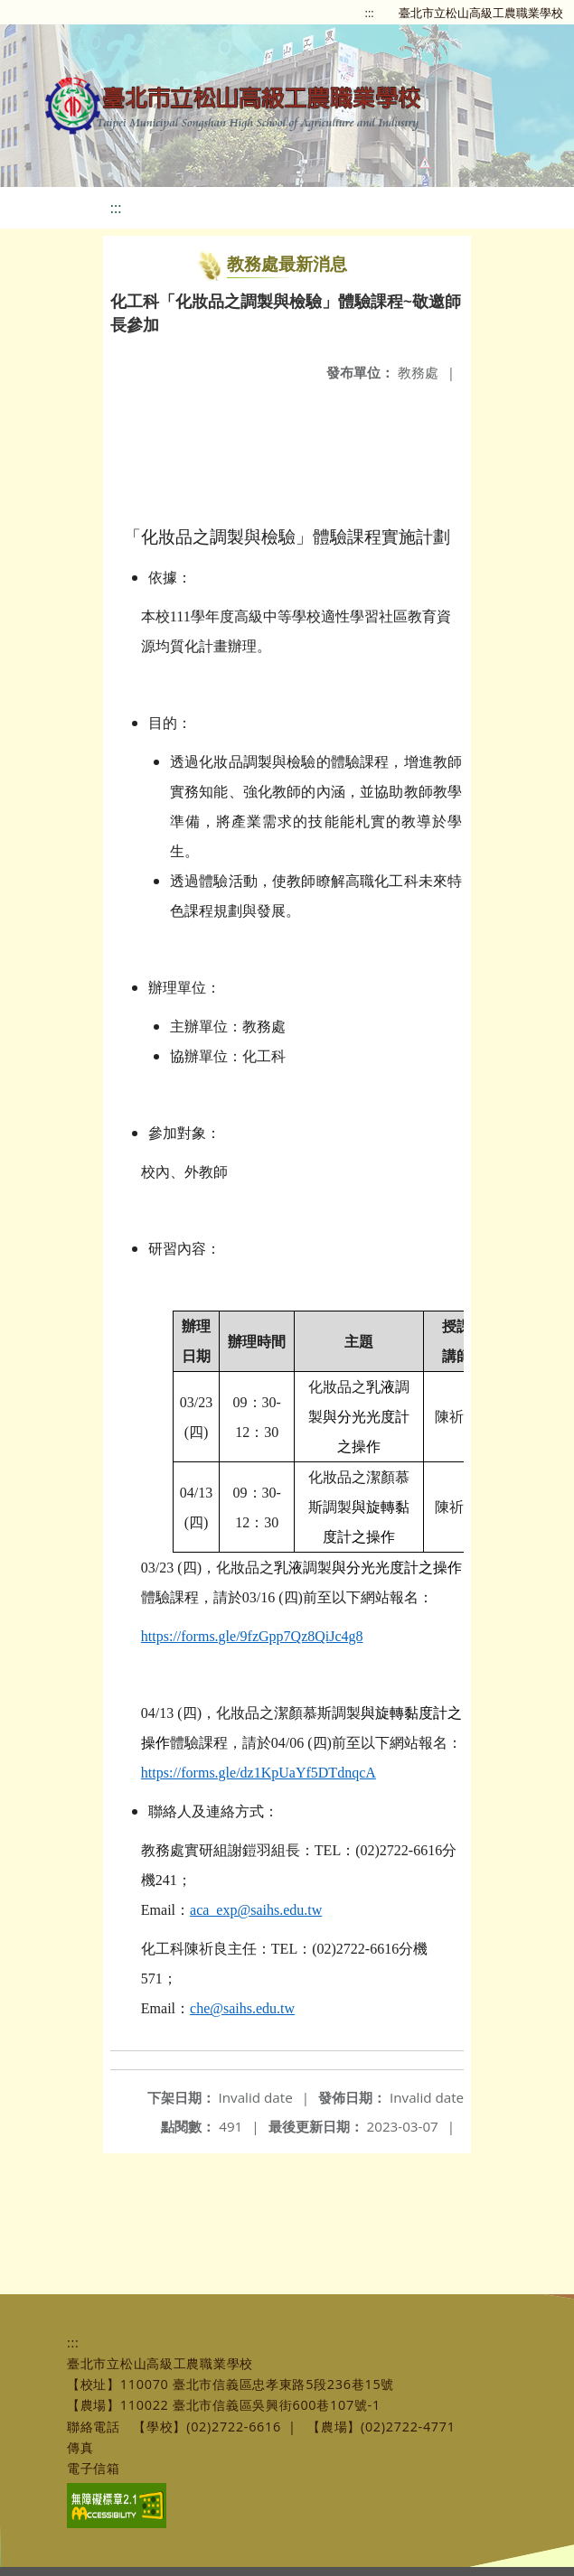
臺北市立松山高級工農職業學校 (481, 13)
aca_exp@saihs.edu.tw (256, 1910)
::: (369, 13)
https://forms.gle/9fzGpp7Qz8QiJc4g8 (252, 1636)
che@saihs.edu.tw (242, 2008)
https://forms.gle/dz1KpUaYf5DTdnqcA (258, 1772)
